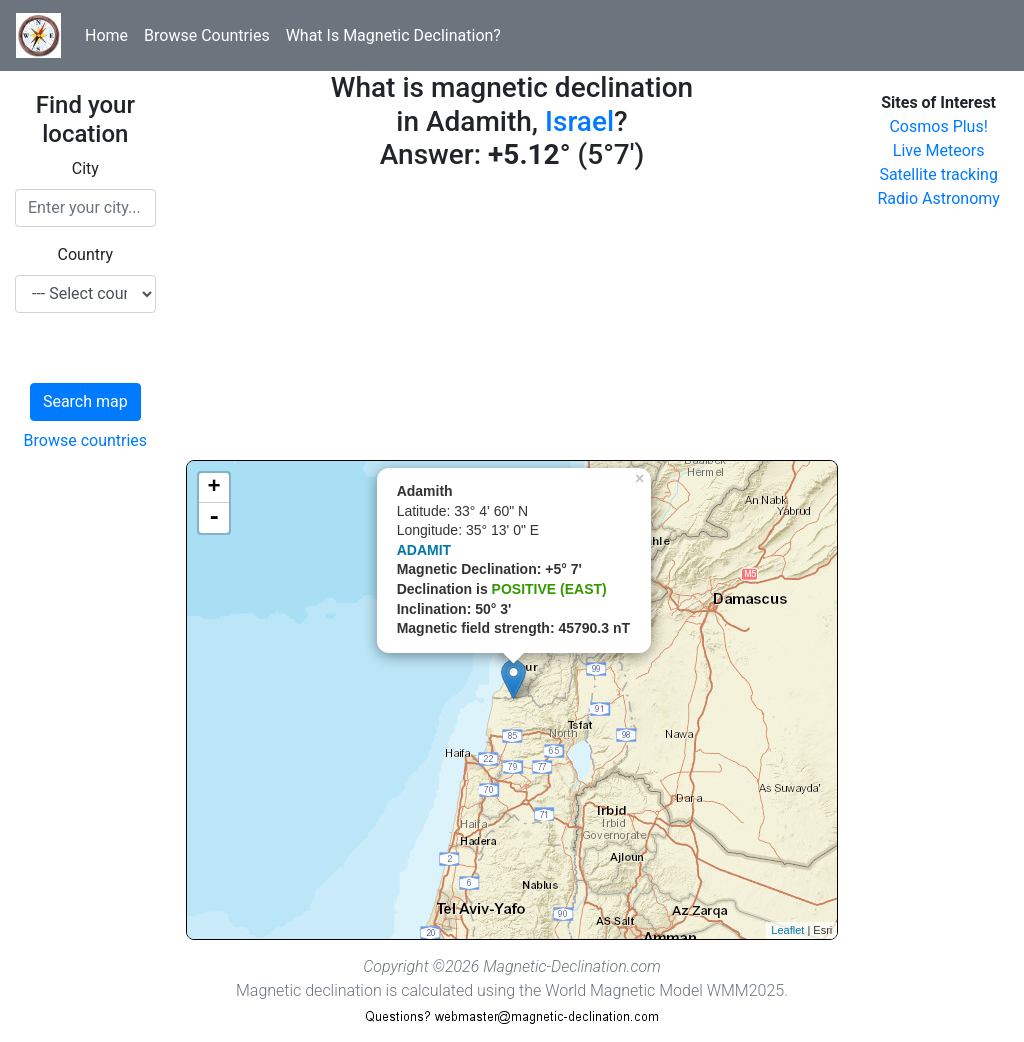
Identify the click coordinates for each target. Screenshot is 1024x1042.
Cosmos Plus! (938, 126)
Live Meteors (939, 150)
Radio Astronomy (938, 198)
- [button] (214, 518)
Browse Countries (207, 35)
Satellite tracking (938, 174)
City (85, 168)
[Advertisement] (512, 320)
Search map (85, 401)
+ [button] (214, 488)
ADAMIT (424, 550)
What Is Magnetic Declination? (393, 35)
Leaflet (787, 930)
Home (106, 35)
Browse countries (86, 440)
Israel (579, 121)
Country (86, 254)
